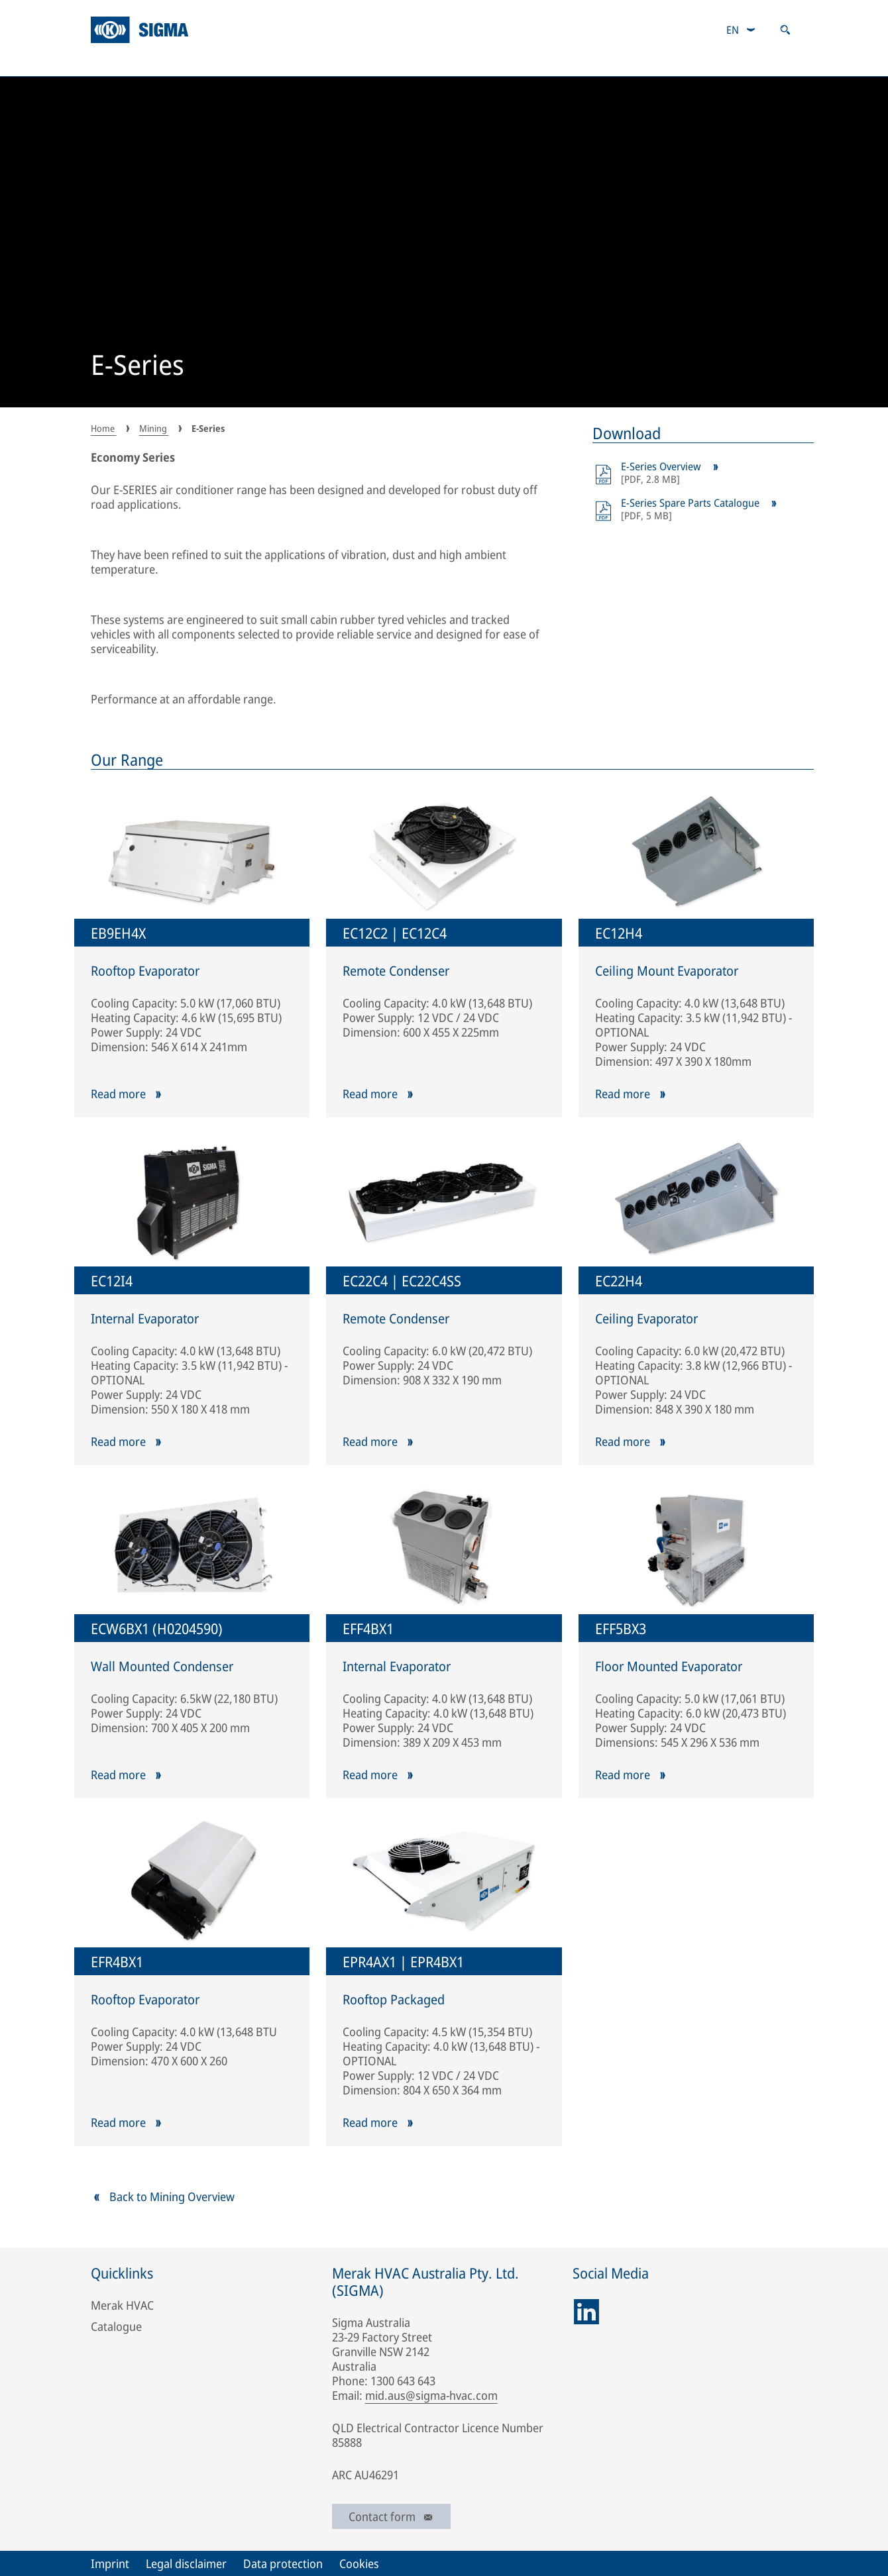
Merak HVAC (122, 2305)
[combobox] (741, 30)
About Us (120, 63)
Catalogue (653, 63)
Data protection (283, 2563)
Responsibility (756, 63)
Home (104, 428)
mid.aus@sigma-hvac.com (431, 2395)
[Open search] (785, 30)
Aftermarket (554, 63)
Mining (207, 63)
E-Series (137, 366)
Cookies (359, 2563)
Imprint (110, 2563)
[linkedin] (586, 2312)
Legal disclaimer (186, 2563)
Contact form (391, 2516)
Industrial (296, 63)
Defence (386, 63)
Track (465, 63)
